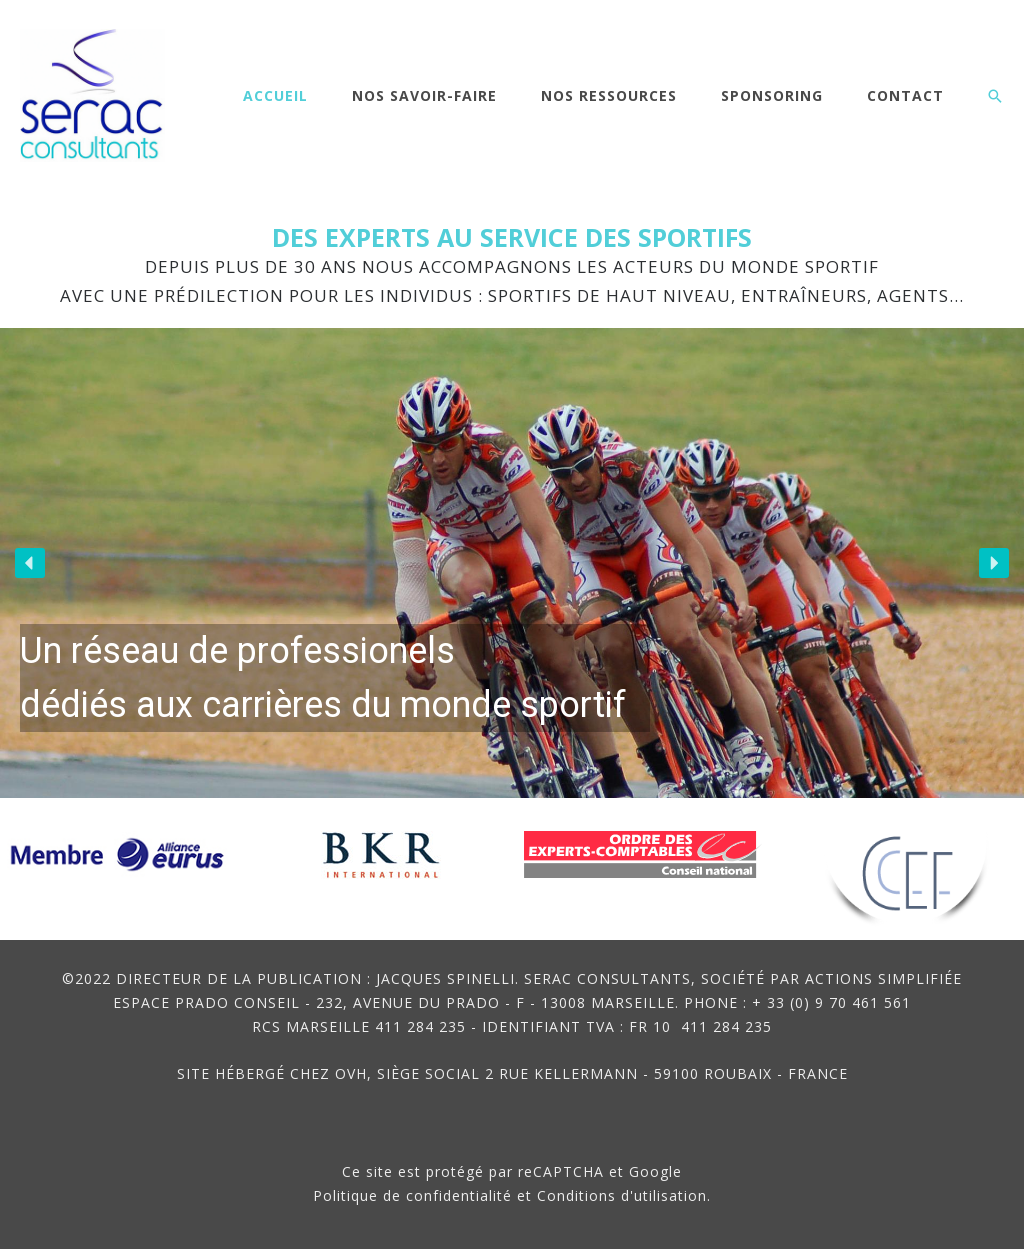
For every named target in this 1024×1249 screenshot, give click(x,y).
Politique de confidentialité (412, 1195)
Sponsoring (772, 95)
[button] (995, 96)
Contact (905, 95)
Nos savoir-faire (424, 95)
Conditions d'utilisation (622, 1195)
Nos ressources (609, 95)
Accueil (275, 95)
